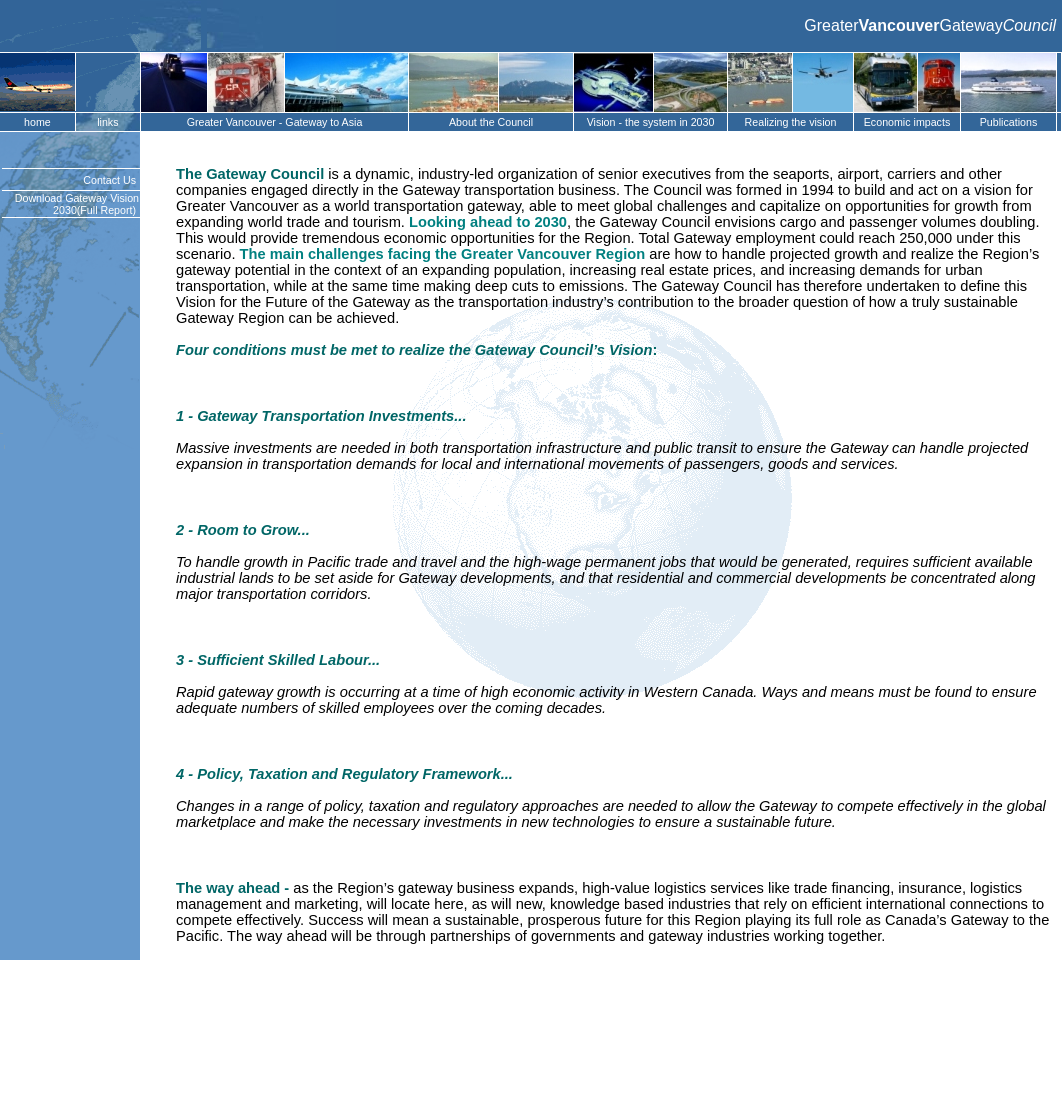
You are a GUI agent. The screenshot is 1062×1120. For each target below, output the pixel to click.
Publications (1008, 122)
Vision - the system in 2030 (651, 122)
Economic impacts (907, 122)
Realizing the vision (791, 122)
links (107, 122)
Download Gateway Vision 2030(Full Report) (77, 204)
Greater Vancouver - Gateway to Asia (275, 122)
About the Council (491, 122)
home (37, 122)
